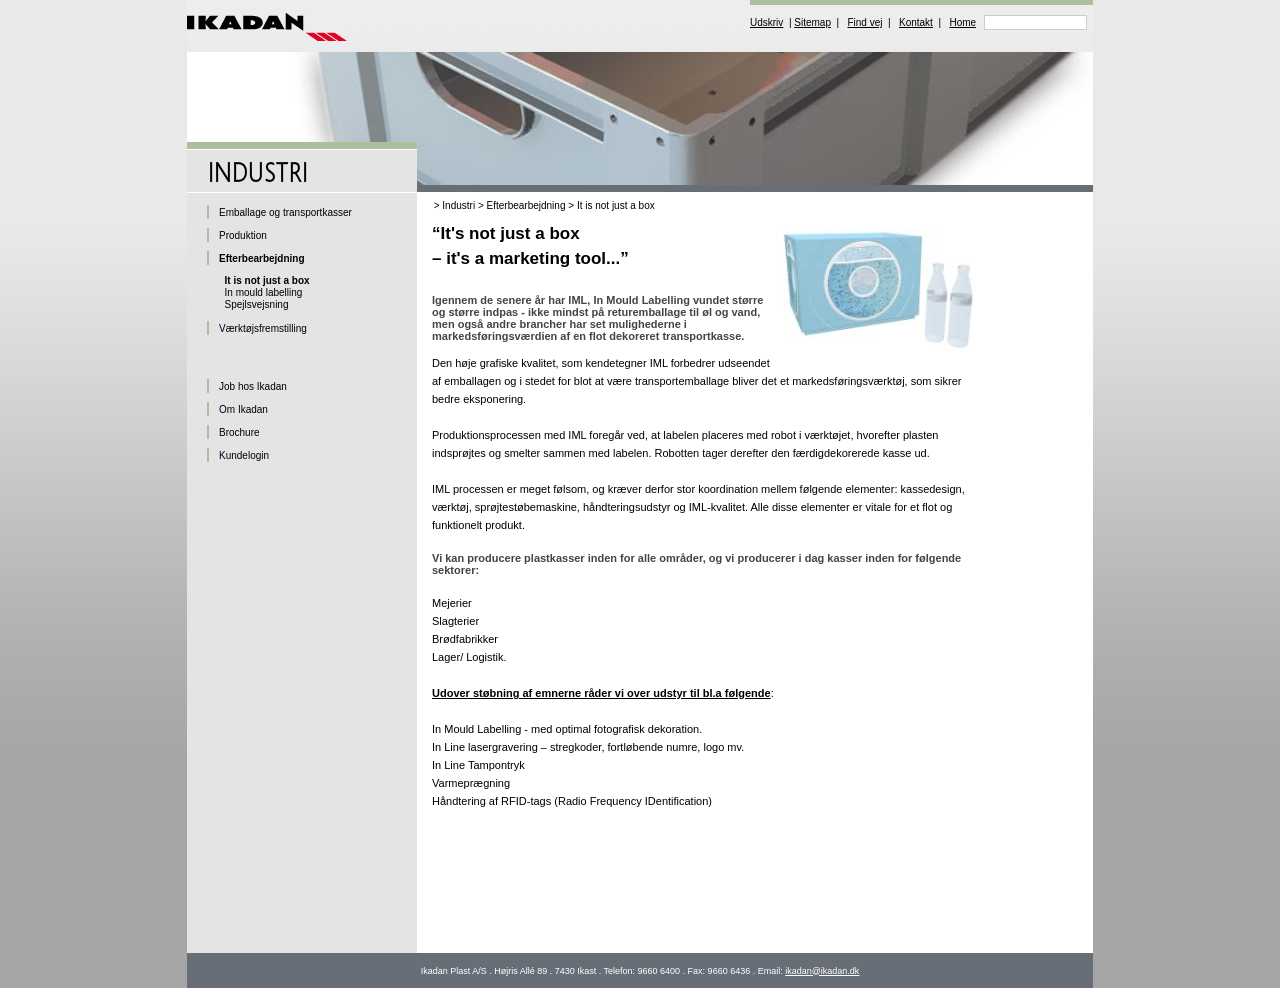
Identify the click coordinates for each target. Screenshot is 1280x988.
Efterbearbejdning (526, 205)
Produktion (243, 235)
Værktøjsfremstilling (263, 328)
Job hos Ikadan (253, 386)
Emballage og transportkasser (285, 212)
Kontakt (916, 22)
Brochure (239, 432)
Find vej (864, 22)
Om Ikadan (243, 409)
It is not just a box (616, 205)
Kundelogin (244, 455)
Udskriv (766, 22)
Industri (458, 205)
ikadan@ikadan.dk (822, 971)
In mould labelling (264, 292)
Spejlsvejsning (257, 304)
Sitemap (812, 22)
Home (962, 22)
